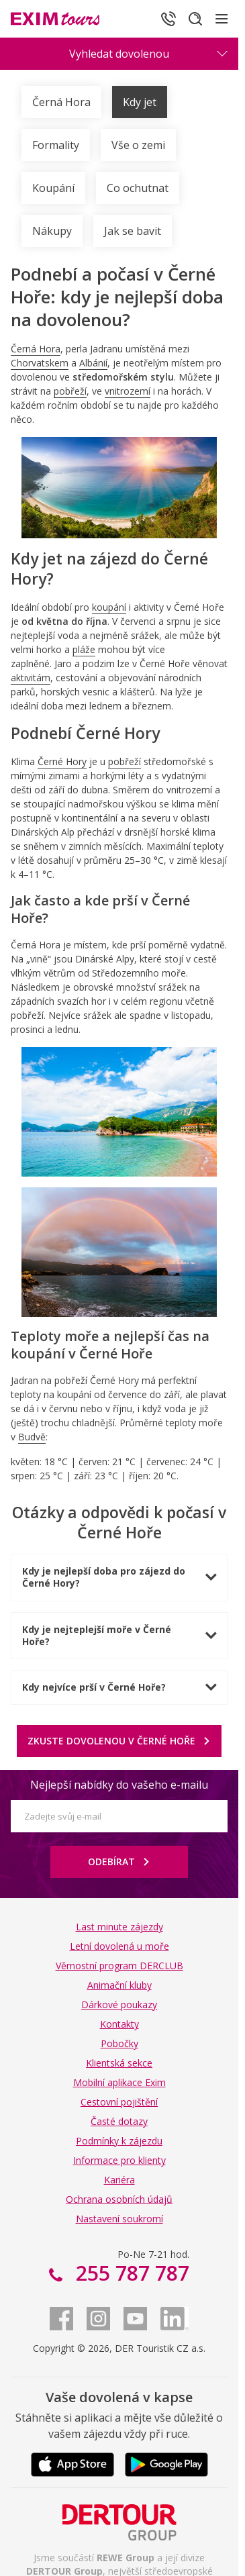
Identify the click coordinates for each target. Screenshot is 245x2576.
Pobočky (119, 2043)
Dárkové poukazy (119, 2004)
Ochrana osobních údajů (119, 2199)
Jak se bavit (132, 231)
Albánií (93, 362)
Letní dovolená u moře (119, 1946)
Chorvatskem (39, 362)
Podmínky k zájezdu (119, 2140)
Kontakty (119, 2024)
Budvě (32, 1436)
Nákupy (52, 231)
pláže (83, 649)
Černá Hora (61, 102)
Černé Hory (62, 761)
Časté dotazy (119, 2121)
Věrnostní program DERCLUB (119, 1965)
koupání (109, 607)
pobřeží (70, 391)
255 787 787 (129, 2273)
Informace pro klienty (119, 2160)
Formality (55, 145)
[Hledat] (195, 19)
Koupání (53, 188)
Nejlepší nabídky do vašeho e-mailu (119, 1784)
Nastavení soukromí (119, 2218)
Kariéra (119, 2179)
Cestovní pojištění (119, 2101)
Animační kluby (119, 1985)
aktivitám (30, 677)
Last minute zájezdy (119, 1926)
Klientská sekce (119, 2063)
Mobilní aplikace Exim (119, 2082)
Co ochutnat (137, 188)
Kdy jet (139, 102)
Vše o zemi (138, 145)
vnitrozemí (127, 391)
